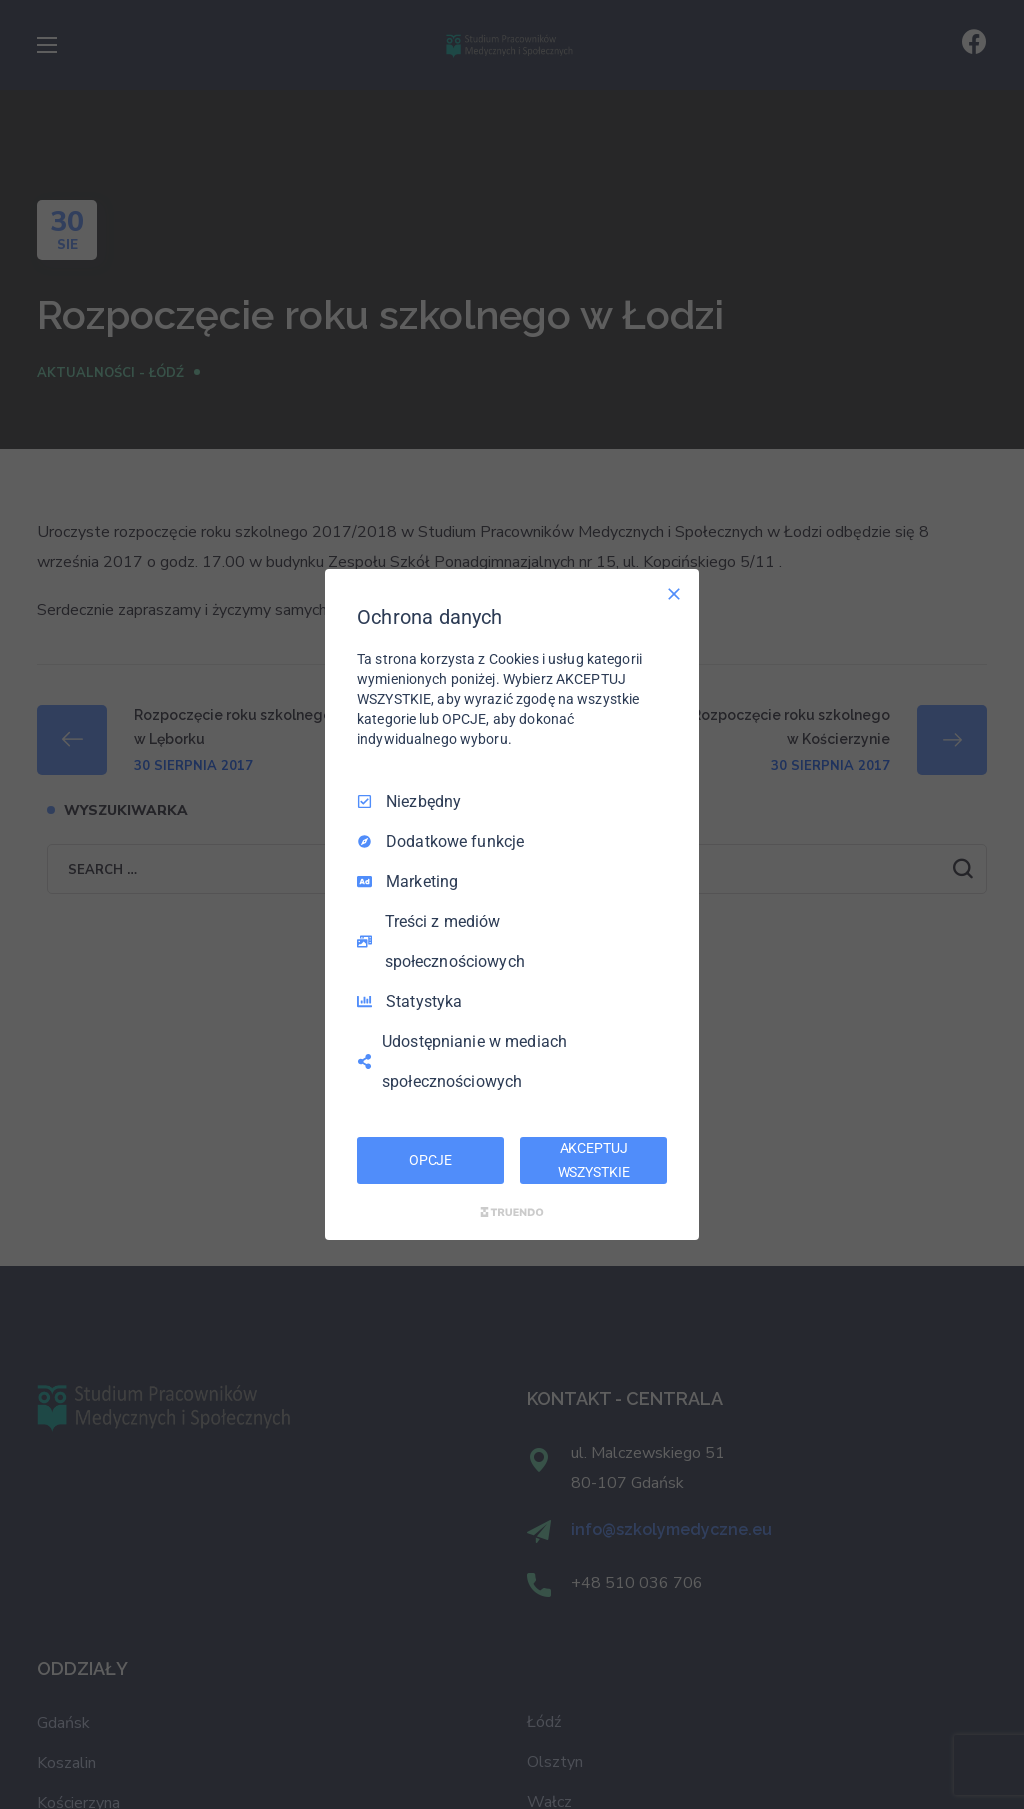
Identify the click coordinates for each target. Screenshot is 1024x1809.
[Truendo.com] (512, 1212)
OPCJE (430, 1160)
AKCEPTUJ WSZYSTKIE (594, 1160)
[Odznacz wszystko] (674, 594)
